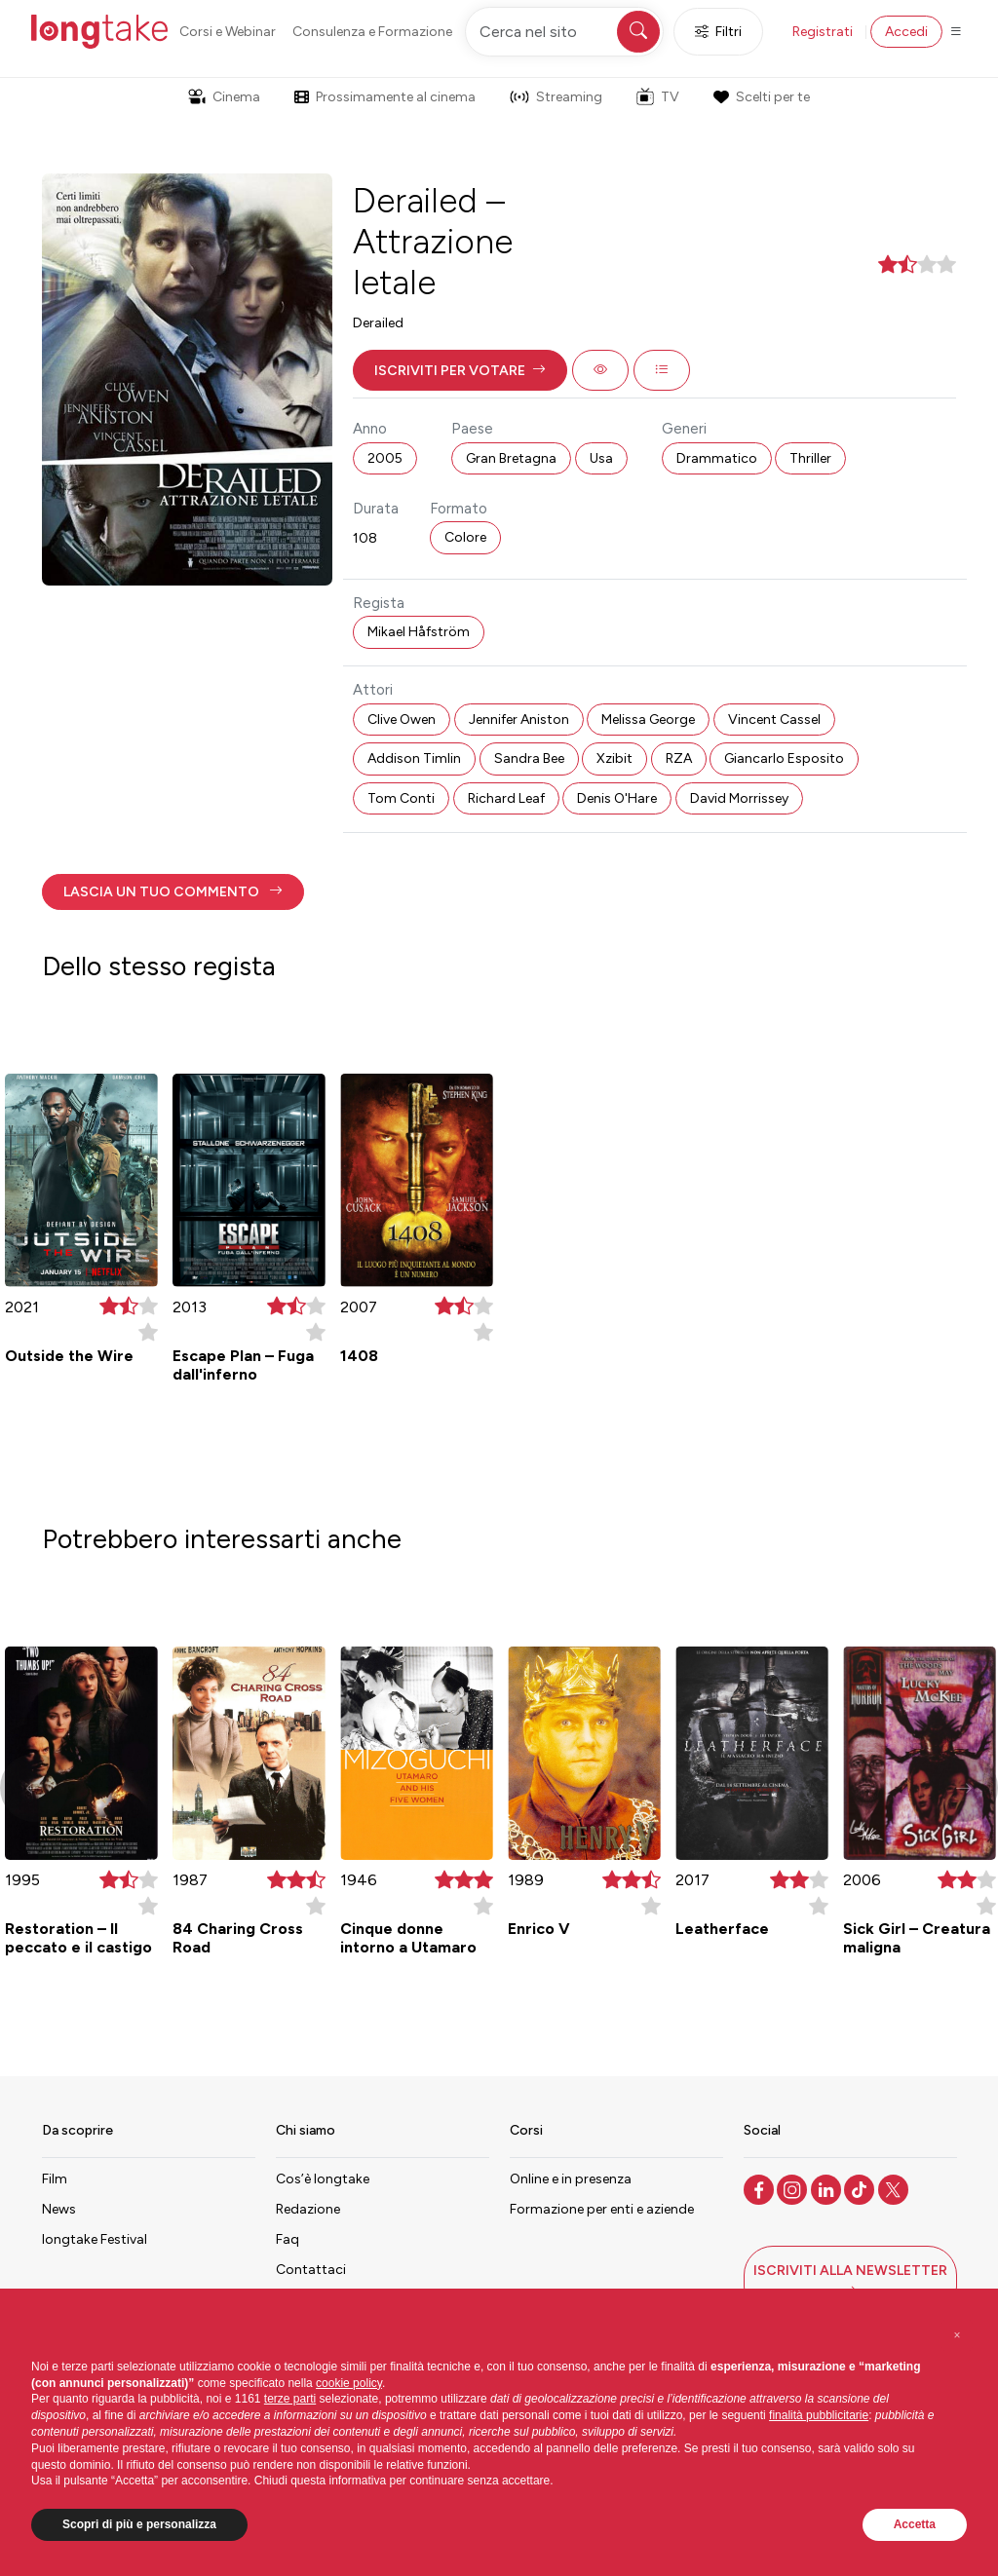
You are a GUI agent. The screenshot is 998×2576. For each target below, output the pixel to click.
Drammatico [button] (716, 458)
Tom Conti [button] (401, 798)
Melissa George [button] (648, 719)
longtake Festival (94, 2239)
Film (54, 2179)
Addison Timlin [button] (414, 758)
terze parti (290, 2399)
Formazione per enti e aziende (602, 2209)
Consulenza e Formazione (372, 31)
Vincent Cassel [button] (774, 719)
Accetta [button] (915, 2524)
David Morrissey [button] (739, 798)
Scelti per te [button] (761, 97)
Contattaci (311, 2269)
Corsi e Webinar (227, 31)
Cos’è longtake (322, 2179)
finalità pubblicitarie (818, 2415)
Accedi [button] (906, 31)
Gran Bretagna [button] (511, 458)
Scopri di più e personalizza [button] (139, 2524)
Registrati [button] (822, 31)
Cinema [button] (224, 97)
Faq (287, 2239)
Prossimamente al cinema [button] (385, 97)
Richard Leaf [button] (506, 798)
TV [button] (657, 96)
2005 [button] (385, 458)
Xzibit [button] (614, 758)
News (59, 2209)
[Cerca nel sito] (564, 32)
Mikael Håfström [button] (418, 632)
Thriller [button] (810, 458)
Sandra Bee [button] (529, 758)
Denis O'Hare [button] (617, 798)
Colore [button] (465, 537)
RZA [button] (679, 758)
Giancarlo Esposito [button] (784, 758)
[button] (460, 370)
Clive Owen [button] (401, 719)
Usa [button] (601, 458)
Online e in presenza (571, 2179)
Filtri (718, 31)
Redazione (308, 2209)
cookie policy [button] (349, 2383)
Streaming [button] (556, 97)
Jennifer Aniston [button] (519, 719)
